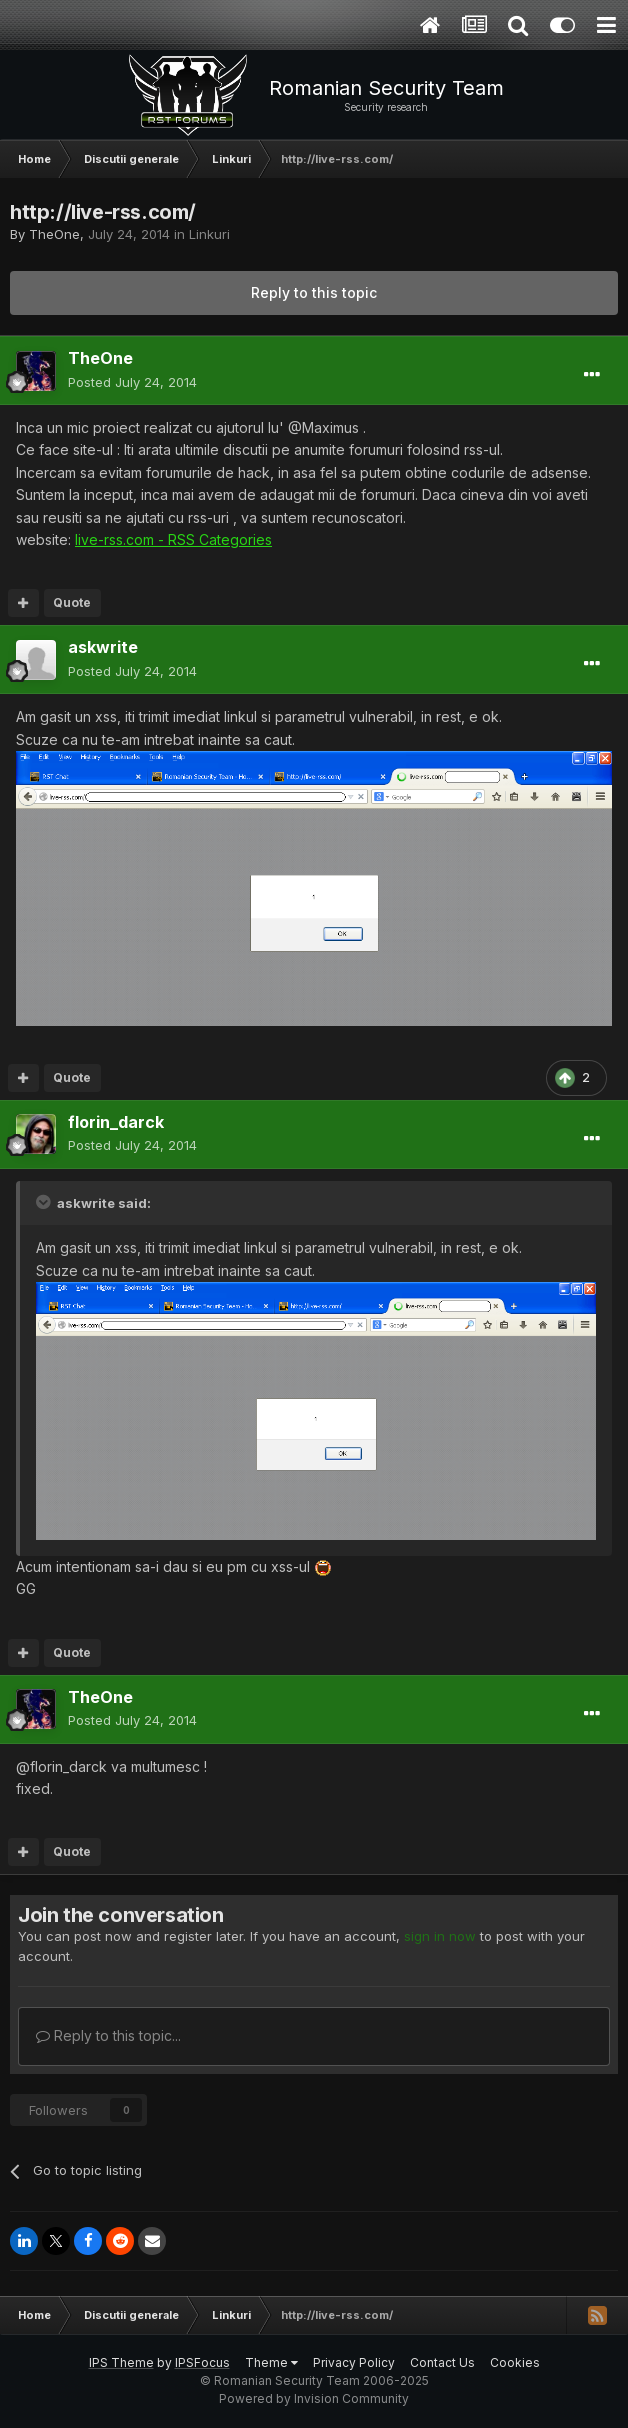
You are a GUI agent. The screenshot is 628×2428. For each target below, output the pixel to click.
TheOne (54, 234)
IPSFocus (202, 2362)
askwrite (103, 647)
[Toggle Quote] (45, 1202)
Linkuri (209, 234)
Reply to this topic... (108, 2035)
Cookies (515, 2362)
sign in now (440, 1936)
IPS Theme (121, 2362)
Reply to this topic (314, 292)
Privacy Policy (354, 2362)
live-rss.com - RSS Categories (173, 539)
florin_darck (116, 1122)
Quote (72, 602)
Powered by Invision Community (314, 2398)
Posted (132, 382)
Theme (271, 2362)
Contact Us (442, 2362)
